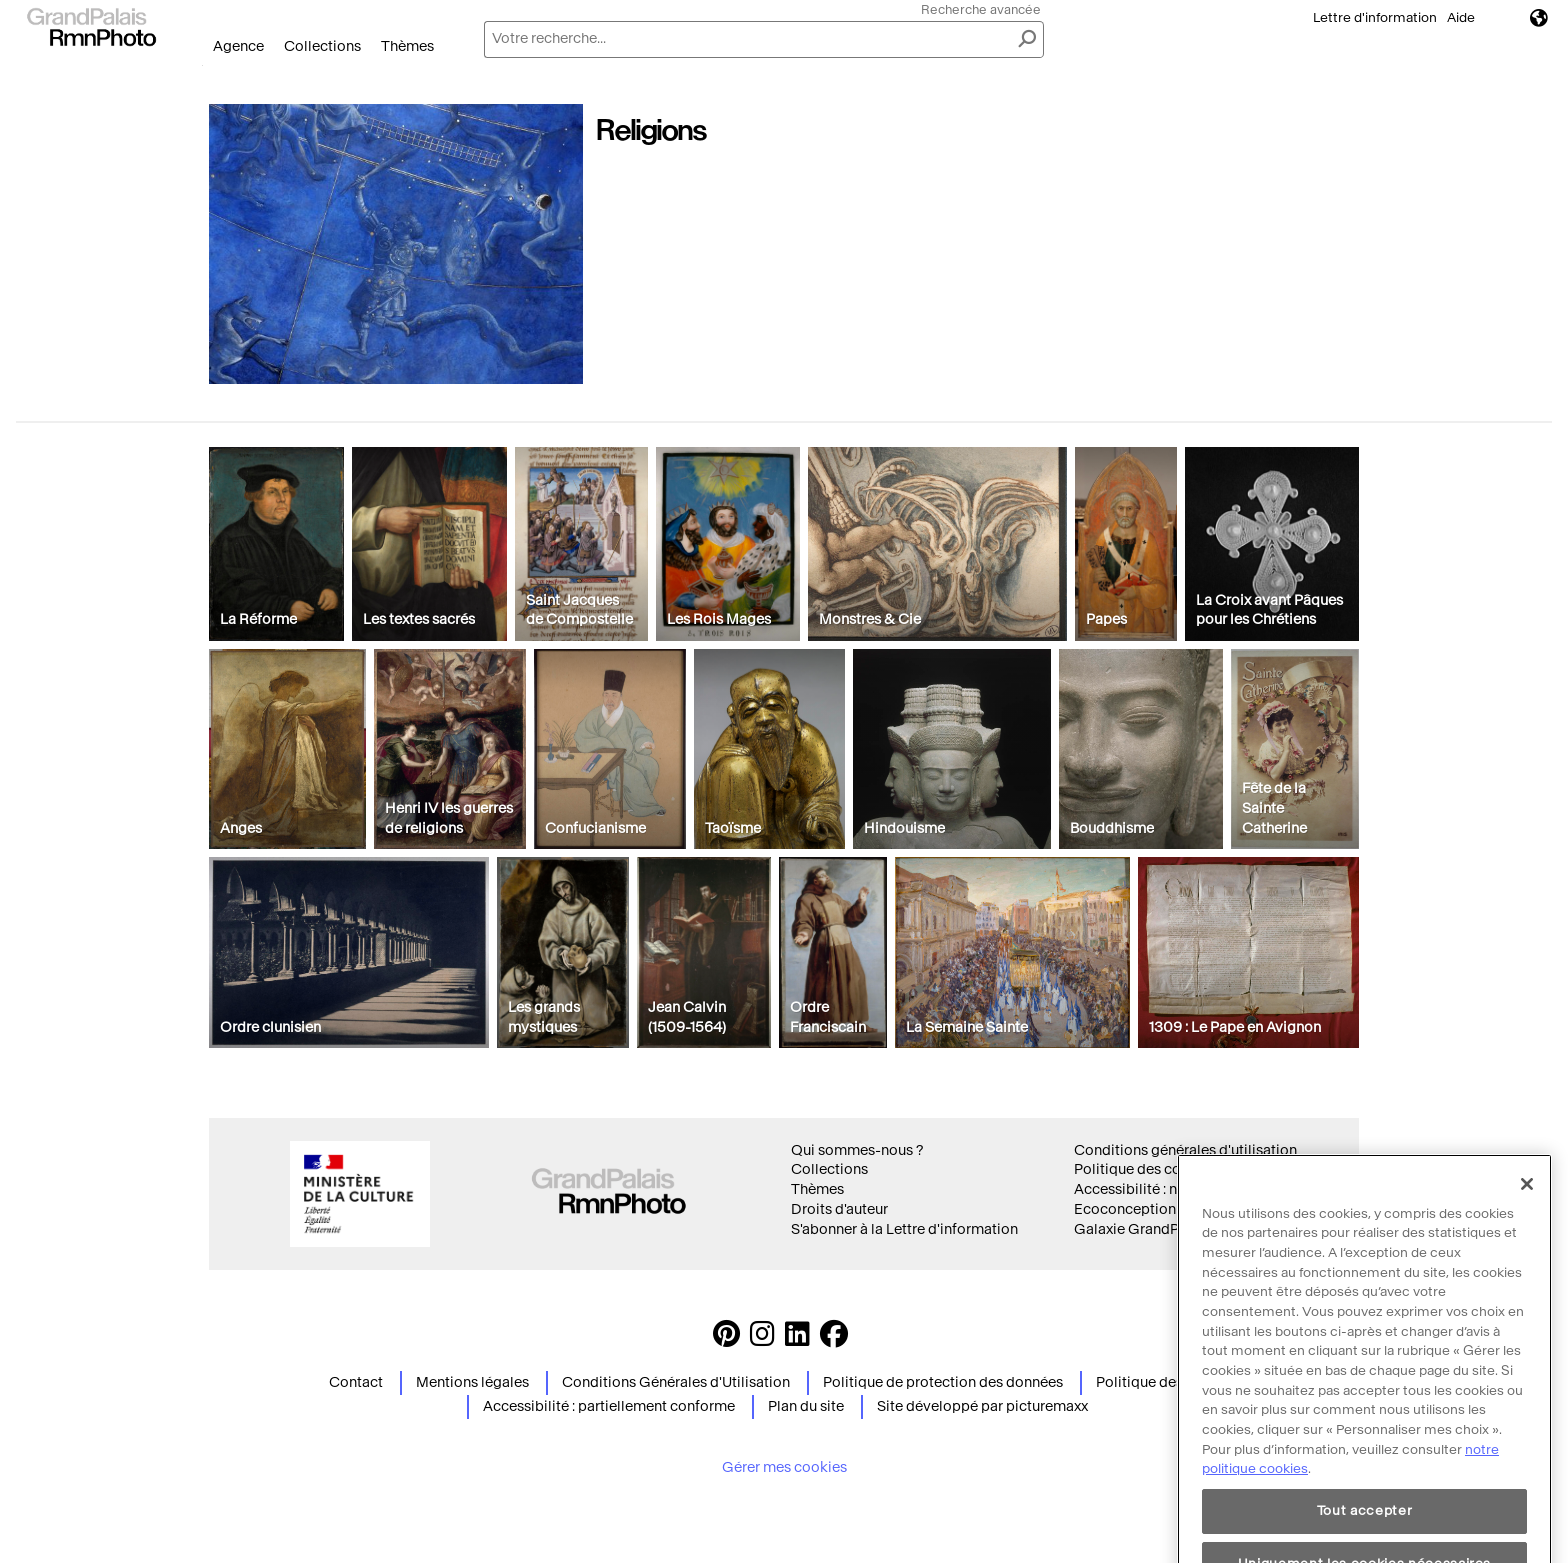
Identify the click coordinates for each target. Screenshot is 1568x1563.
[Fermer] (1527, 1262)
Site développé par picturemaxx (982, 1406)
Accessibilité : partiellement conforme (609, 1406)
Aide (1461, 17)
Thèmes (407, 46)
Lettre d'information (1375, 17)
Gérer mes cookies (784, 1467)
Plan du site (806, 1406)
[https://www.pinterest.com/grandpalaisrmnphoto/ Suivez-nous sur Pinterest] (726, 1339)
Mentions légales (472, 1382)
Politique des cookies (1145, 1169)
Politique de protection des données (943, 1382)
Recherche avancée (981, 9)
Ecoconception (1125, 1209)
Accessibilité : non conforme (1168, 1189)
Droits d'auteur (839, 1209)
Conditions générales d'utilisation (1185, 1150)
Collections (322, 46)
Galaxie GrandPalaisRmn (1157, 1229)
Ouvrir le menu (202, 65)
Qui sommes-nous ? (857, 1150)
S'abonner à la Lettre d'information (904, 1229)
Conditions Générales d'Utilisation (676, 1382)
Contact (356, 1382)
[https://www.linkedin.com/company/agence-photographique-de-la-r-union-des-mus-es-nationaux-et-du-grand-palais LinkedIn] (797, 1339)
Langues (1539, 17)
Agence (238, 46)
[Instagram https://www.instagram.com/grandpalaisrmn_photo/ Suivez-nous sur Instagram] (762, 1339)
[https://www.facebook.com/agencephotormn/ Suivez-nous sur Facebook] (834, 1339)
